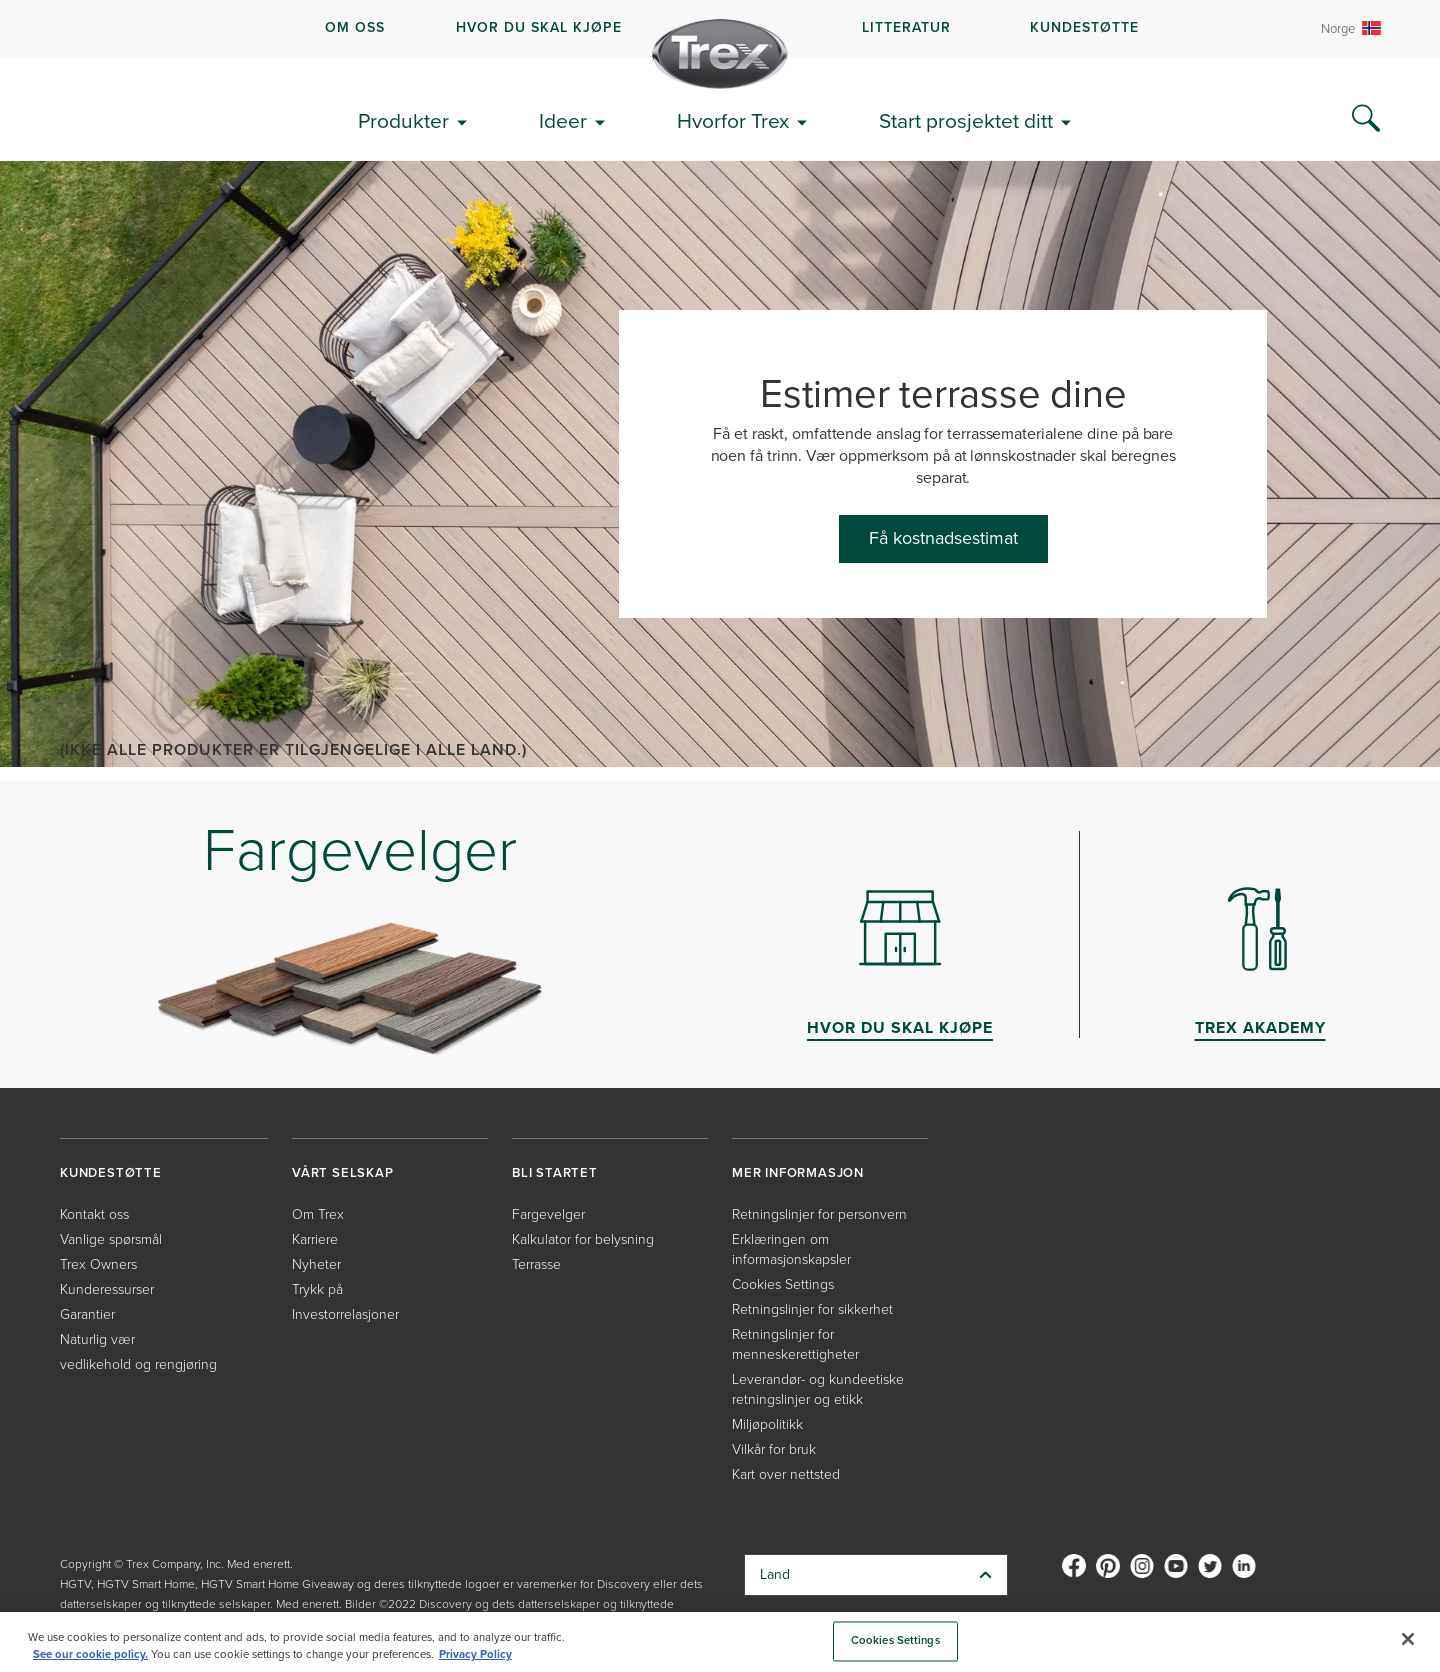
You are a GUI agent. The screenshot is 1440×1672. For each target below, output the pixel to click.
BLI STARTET (555, 1172)
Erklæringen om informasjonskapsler (791, 1249)
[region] (720, 1642)
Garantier (87, 1314)
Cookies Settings (783, 1284)
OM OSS (355, 27)
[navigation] (720, 29)
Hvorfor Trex (733, 120)
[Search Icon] (1366, 119)
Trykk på (317, 1289)
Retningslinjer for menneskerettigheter (795, 1344)
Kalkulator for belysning (583, 1239)
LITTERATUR (906, 27)
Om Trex (318, 1214)
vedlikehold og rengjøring (138, 1364)
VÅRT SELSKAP (343, 1172)
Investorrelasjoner (345, 1314)
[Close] (1408, 1639)
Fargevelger (548, 1214)
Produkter (403, 120)
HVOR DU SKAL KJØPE (539, 27)
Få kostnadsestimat (943, 538)
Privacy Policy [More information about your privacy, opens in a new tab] (475, 1654)
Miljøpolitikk (767, 1424)
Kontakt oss (94, 1214)
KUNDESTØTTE (1084, 27)
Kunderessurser (107, 1289)
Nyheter (316, 1264)
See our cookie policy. (90, 1654)
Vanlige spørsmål (111, 1239)
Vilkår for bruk (774, 1449)
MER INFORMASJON (798, 1172)
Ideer (563, 120)
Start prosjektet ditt (966, 120)
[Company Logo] (720, 54)
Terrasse (536, 1264)
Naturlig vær (97, 1339)
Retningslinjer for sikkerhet (812, 1309)
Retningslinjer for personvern (819, 1214)
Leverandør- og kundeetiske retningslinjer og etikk (818, 1389)
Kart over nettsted (786, 1474)
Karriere (315, 1239)
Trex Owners (98, 1264)
